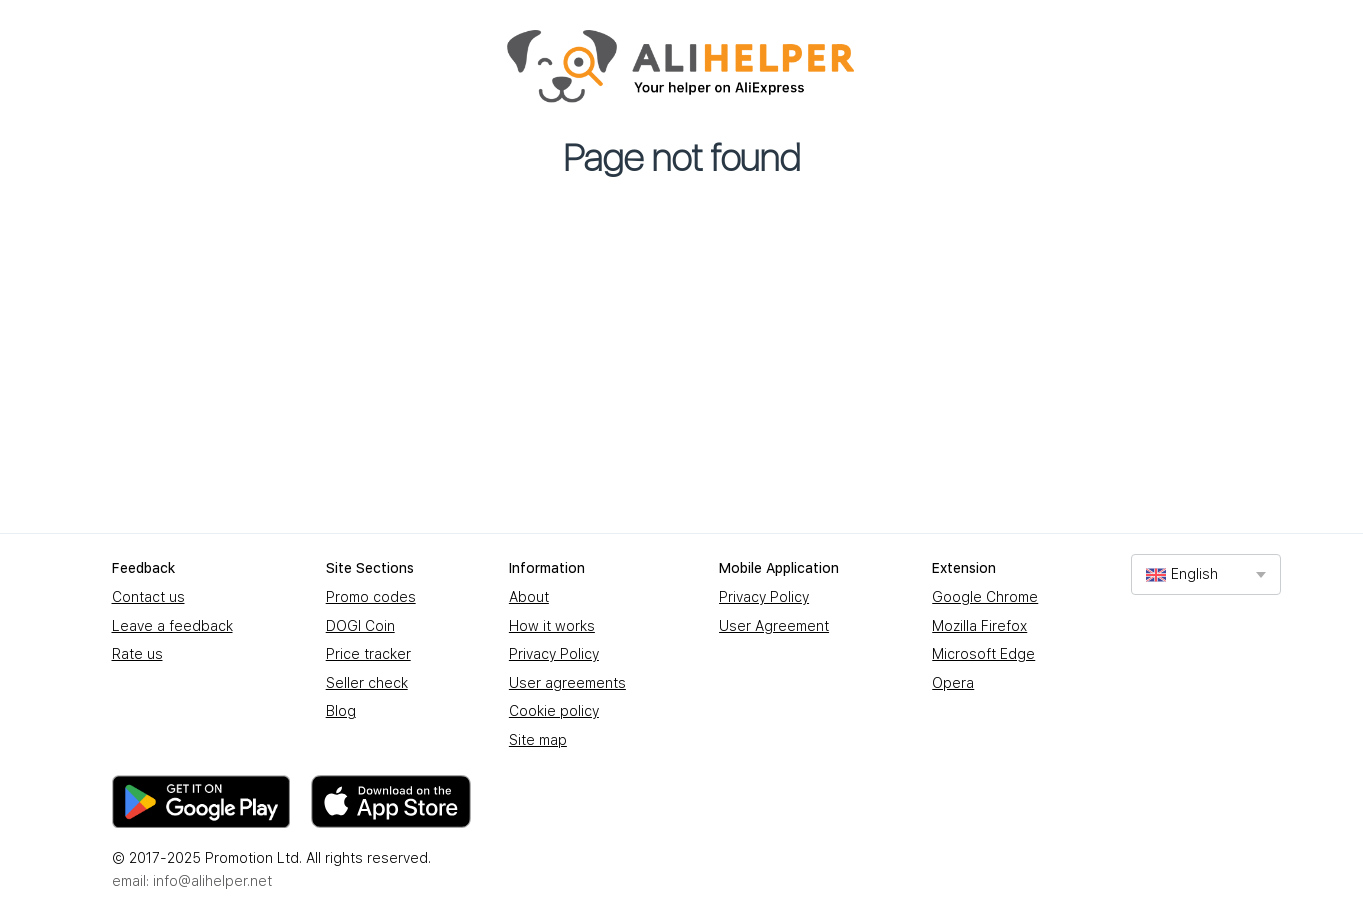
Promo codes (371, 597)
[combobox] (1206, 574)
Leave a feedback (172, 626)
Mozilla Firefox (979, 626)
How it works (552, 626)
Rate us (137, 654)
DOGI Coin (360, 626)
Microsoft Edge (983, 654)
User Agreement (774, 626)
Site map (538, 740)
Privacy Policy (554, 654)
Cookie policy (554, 711)
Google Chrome (985, 597)
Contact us (148, 597)
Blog (341, 711)
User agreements (567, 683)
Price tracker (368, 654)
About (529, 597)
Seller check (367, 683)
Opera (953, 683)
